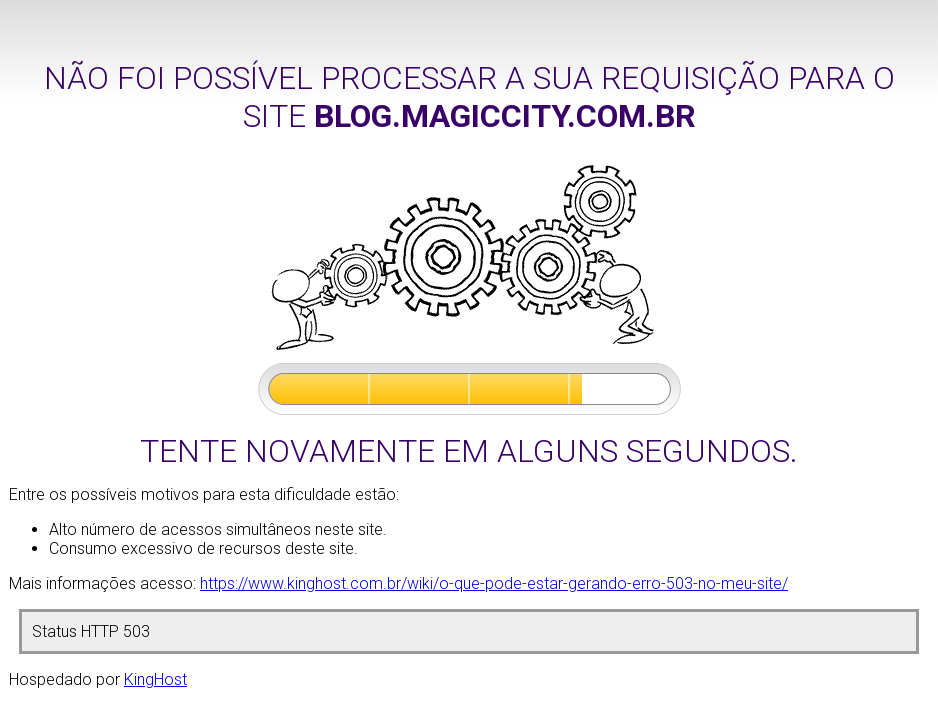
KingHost (155, 679)
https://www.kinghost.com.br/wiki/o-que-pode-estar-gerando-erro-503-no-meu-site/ (494, 583)
